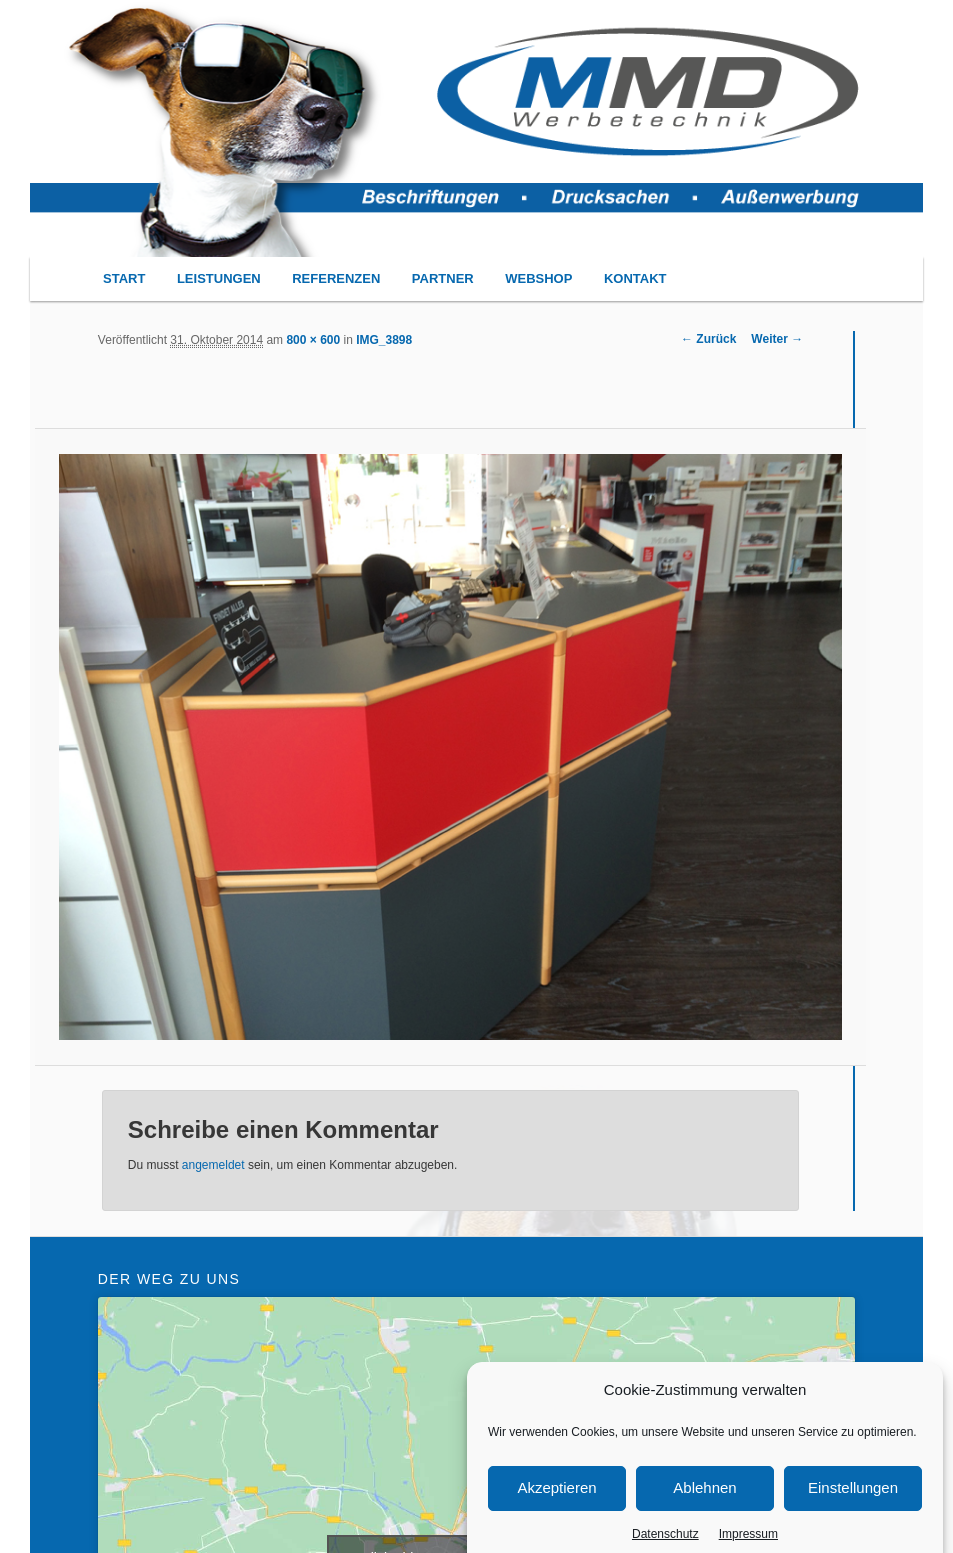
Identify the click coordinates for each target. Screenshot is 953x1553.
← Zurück (708, 339)
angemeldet (213, 1165)
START (124, 278)
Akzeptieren (556, 1510)
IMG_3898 (384, 340)
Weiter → (777, 339)
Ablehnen (704, 1510)
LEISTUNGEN (219, 278)
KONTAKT (635, 278)
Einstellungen (853, 1510)
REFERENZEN (336, 278)
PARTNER (443, 278)
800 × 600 (313, 340)
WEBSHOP (538, 278)
